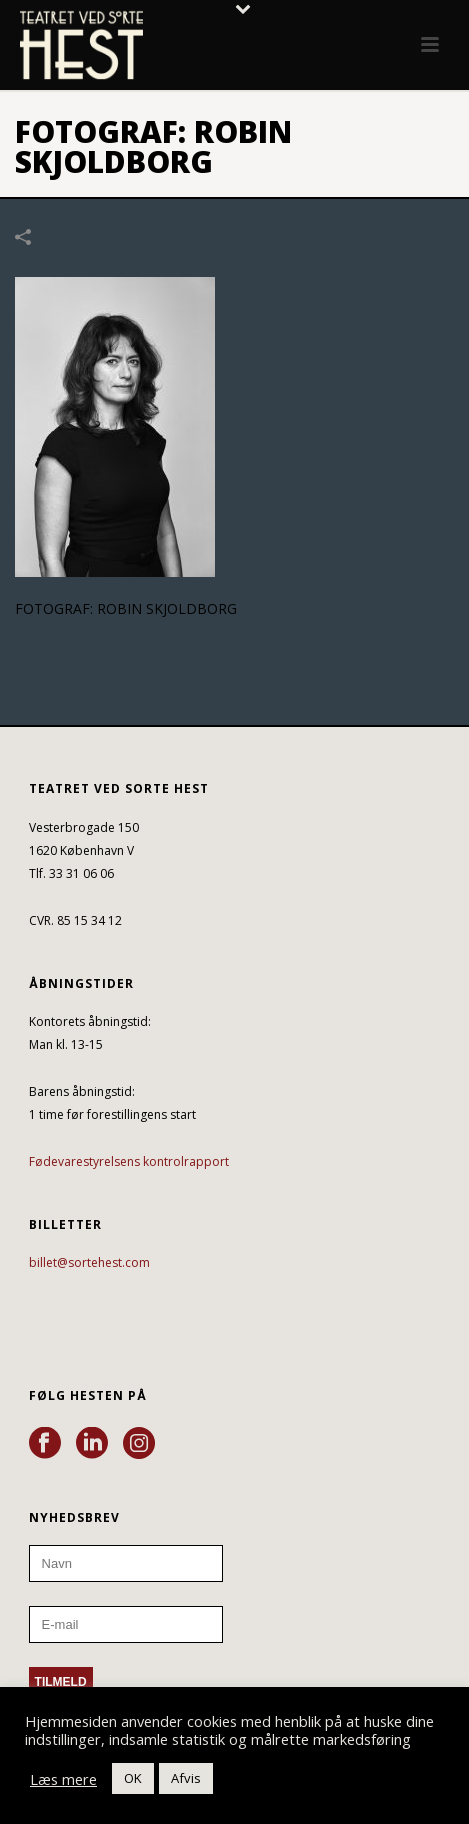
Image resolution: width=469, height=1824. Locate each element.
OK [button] (133, 1778)
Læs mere (63, 1779)
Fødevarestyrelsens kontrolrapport (129, 1161)
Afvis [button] (186, 1778)
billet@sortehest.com (89, 1262)
